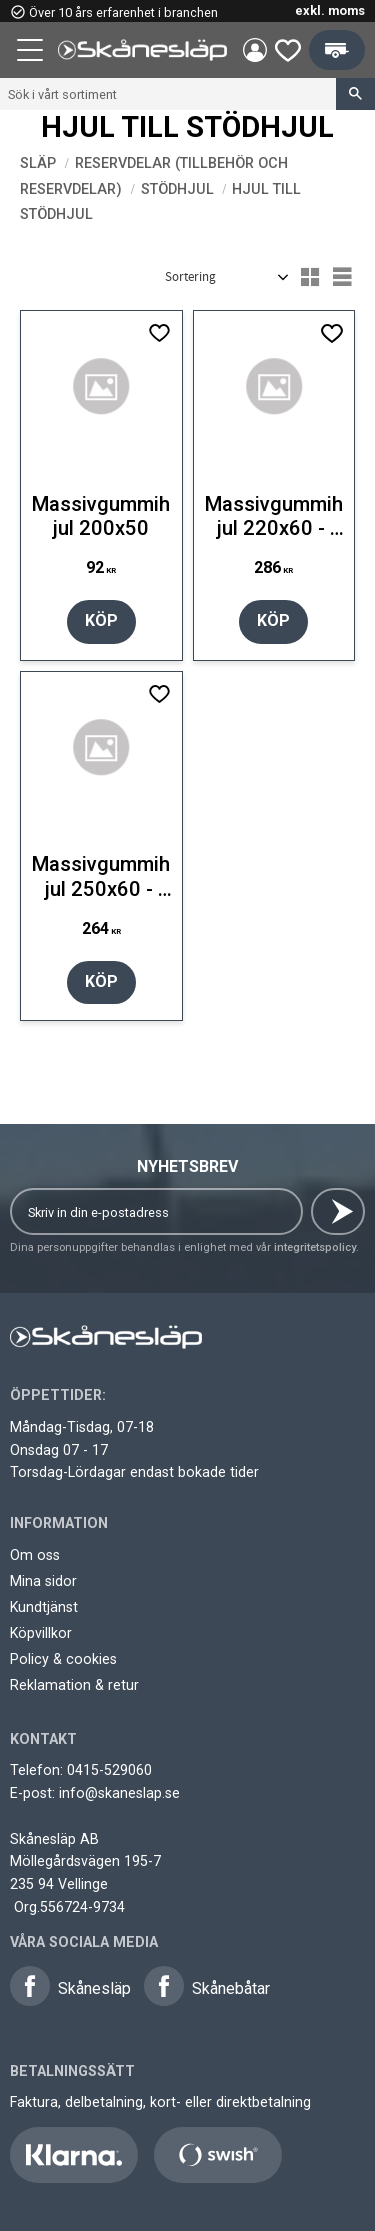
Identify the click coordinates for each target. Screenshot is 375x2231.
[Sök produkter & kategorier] (168, 94)
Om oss (35, 1555)
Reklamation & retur (74, 1685)
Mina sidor (43, 1581)
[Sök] (355, 94)
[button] (32, 53)
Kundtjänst (44, 1607)
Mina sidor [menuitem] (255, 50)
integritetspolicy (315, 1247)
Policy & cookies (63, 1659)
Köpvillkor (41, 1633)
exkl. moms (330, 10)
